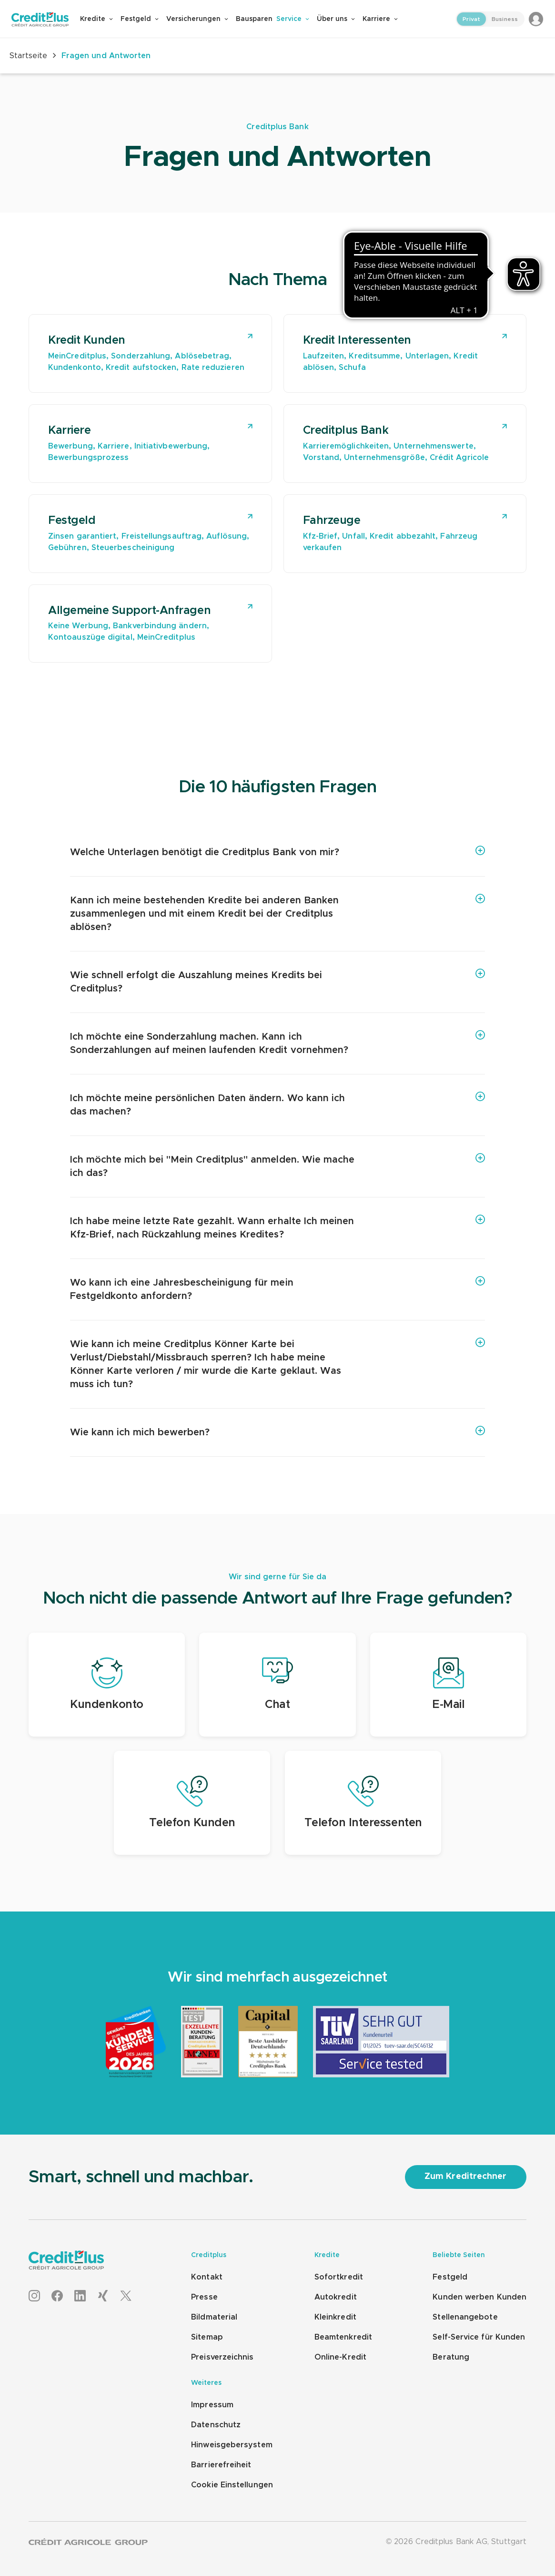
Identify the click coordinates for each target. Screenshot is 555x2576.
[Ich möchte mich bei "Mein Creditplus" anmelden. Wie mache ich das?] (277, 1166)
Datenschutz (216, 2425)
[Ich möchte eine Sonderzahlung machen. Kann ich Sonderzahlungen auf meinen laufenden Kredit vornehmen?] (277, 1043)
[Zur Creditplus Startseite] (45, 19)
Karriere (380, 19)
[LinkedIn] (80, 2296)
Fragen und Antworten (102, 56)
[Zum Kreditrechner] (465, 2177)
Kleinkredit (335, 2317)
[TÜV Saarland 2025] (381, 2075)
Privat (471, 19)
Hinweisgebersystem (231, 2445)
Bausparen (254, 19)
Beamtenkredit (343, 2337)
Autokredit (335, 2297)
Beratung (451, 2357)
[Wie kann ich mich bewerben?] (277, 1432)
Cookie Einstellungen (232, 2485)
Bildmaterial (214, 2317)
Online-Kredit (340, 2357)
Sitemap (207, 2337)
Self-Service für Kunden (479, 2337)
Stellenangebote (465, 2317)
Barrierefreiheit (221, 2465)
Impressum (212, 2405)
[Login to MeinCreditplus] (536, 19)
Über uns (336, 19)
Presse (204, 2297)
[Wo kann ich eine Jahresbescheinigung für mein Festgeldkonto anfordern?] (277, 1289)
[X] (125, 2296)
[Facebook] (57, 2296)
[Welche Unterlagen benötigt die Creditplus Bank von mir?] (277, 852)
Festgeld (140, 19)
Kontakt (206, 2277)
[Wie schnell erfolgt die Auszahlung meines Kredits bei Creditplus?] (277, 981)
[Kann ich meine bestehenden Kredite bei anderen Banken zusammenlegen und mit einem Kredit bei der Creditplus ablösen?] (277, 914)
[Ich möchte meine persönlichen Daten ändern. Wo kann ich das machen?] (277, 1104)
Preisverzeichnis (222, 2357)
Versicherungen (197, 19)
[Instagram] (34, 2296)
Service (292, 19)
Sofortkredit (338, 2277)
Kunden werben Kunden (479, 2297)
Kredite (96, 19)
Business (505, 19)
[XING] (103, 2296)
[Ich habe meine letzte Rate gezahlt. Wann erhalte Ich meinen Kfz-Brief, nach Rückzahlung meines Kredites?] (277, 1227)
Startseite (28, 56)
